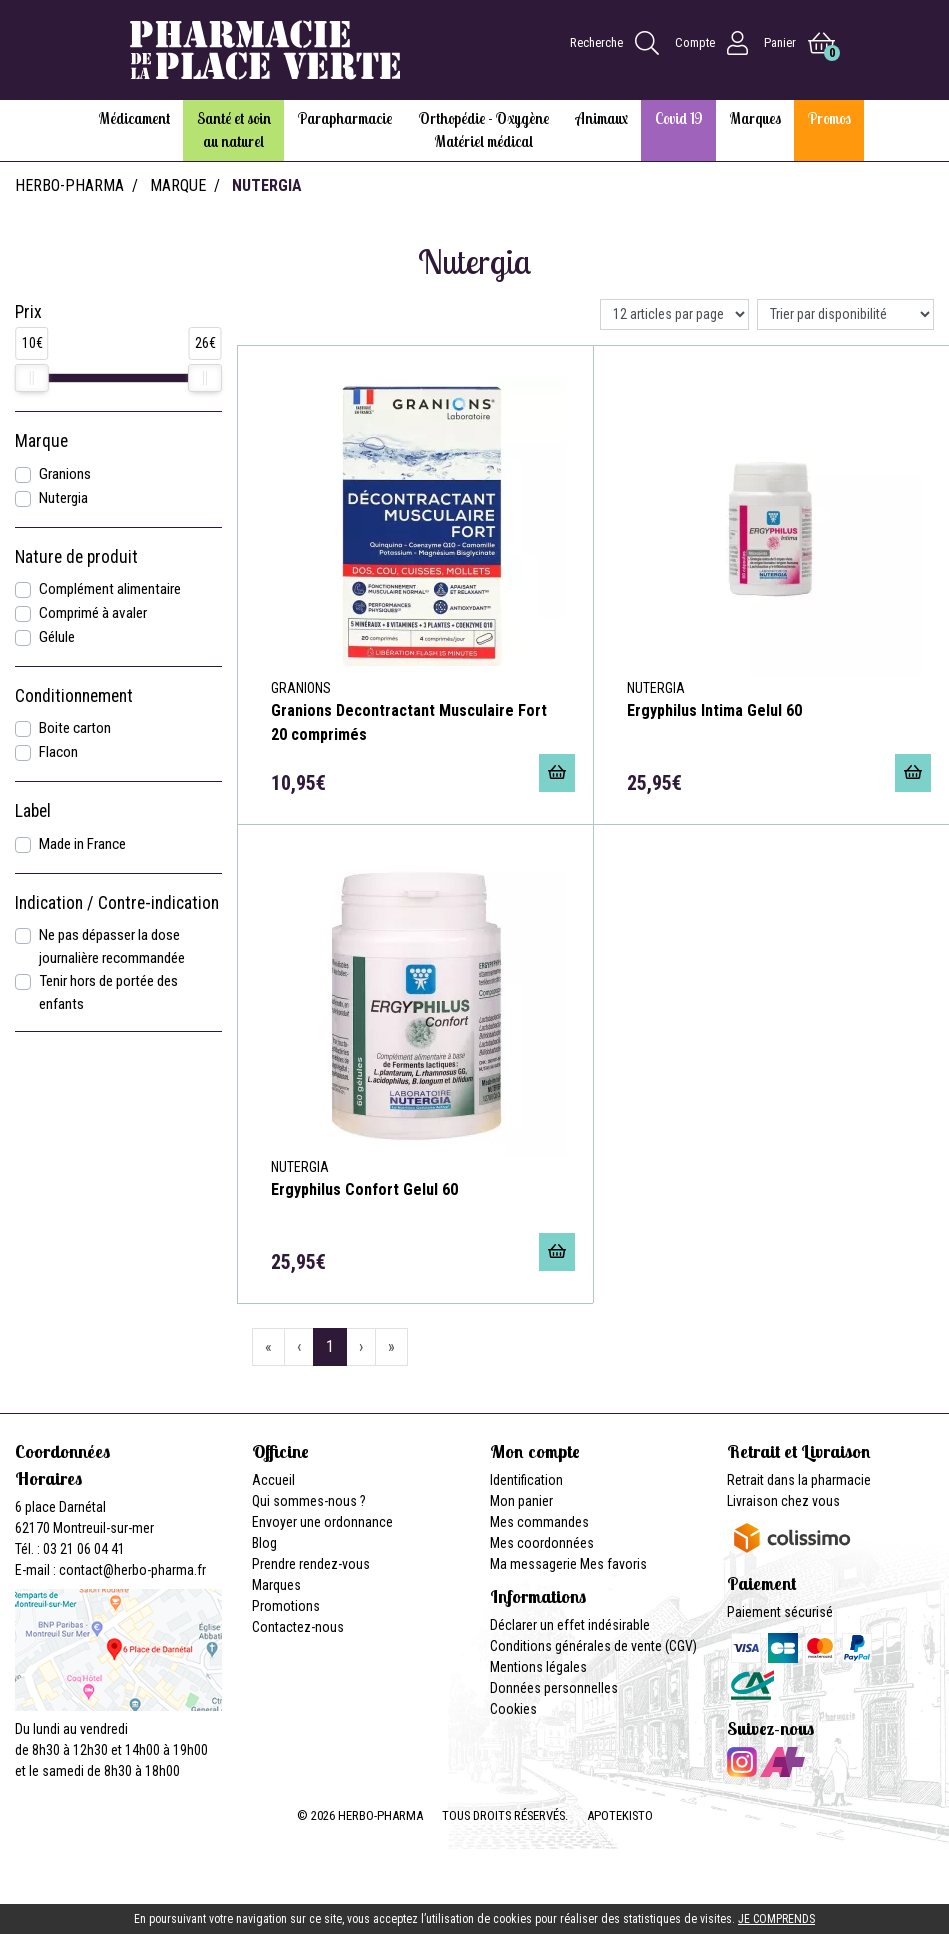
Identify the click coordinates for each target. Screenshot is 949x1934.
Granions (65, 474)
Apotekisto (620, 1815)
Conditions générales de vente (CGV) (593, 1646)
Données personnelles (554, 1688)
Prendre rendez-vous (311, 1564)
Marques (276, 1585)
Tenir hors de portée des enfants (108, 992)
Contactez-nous (298, 1627)
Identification (526, 1480)
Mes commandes (539, 1522)
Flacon (58, 752)
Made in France (82, 844)
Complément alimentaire (110, 589)
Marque (178, 185)
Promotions (286, 1606)
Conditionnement (74, 696)
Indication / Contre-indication (117, 903)
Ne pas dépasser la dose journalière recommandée (112, 946)
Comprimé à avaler (93, 613)
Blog (264, 1543)
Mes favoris (613, 1564)
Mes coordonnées (542, 1543)
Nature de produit (76, 557)
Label (33, 811)
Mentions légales (538, 1667)
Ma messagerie (533, 1564)
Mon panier (521, 1501)
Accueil (273, 1480)
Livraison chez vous (783, 1501)
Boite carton (75, 728)
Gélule (57, 637)
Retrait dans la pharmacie (799, 1480)
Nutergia (63, 498)
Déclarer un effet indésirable (570, 1625)
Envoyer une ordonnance (322, 1522)
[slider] (32, 378)
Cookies (513, 1709)
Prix (28, 312)
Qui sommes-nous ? (309, 1501)
